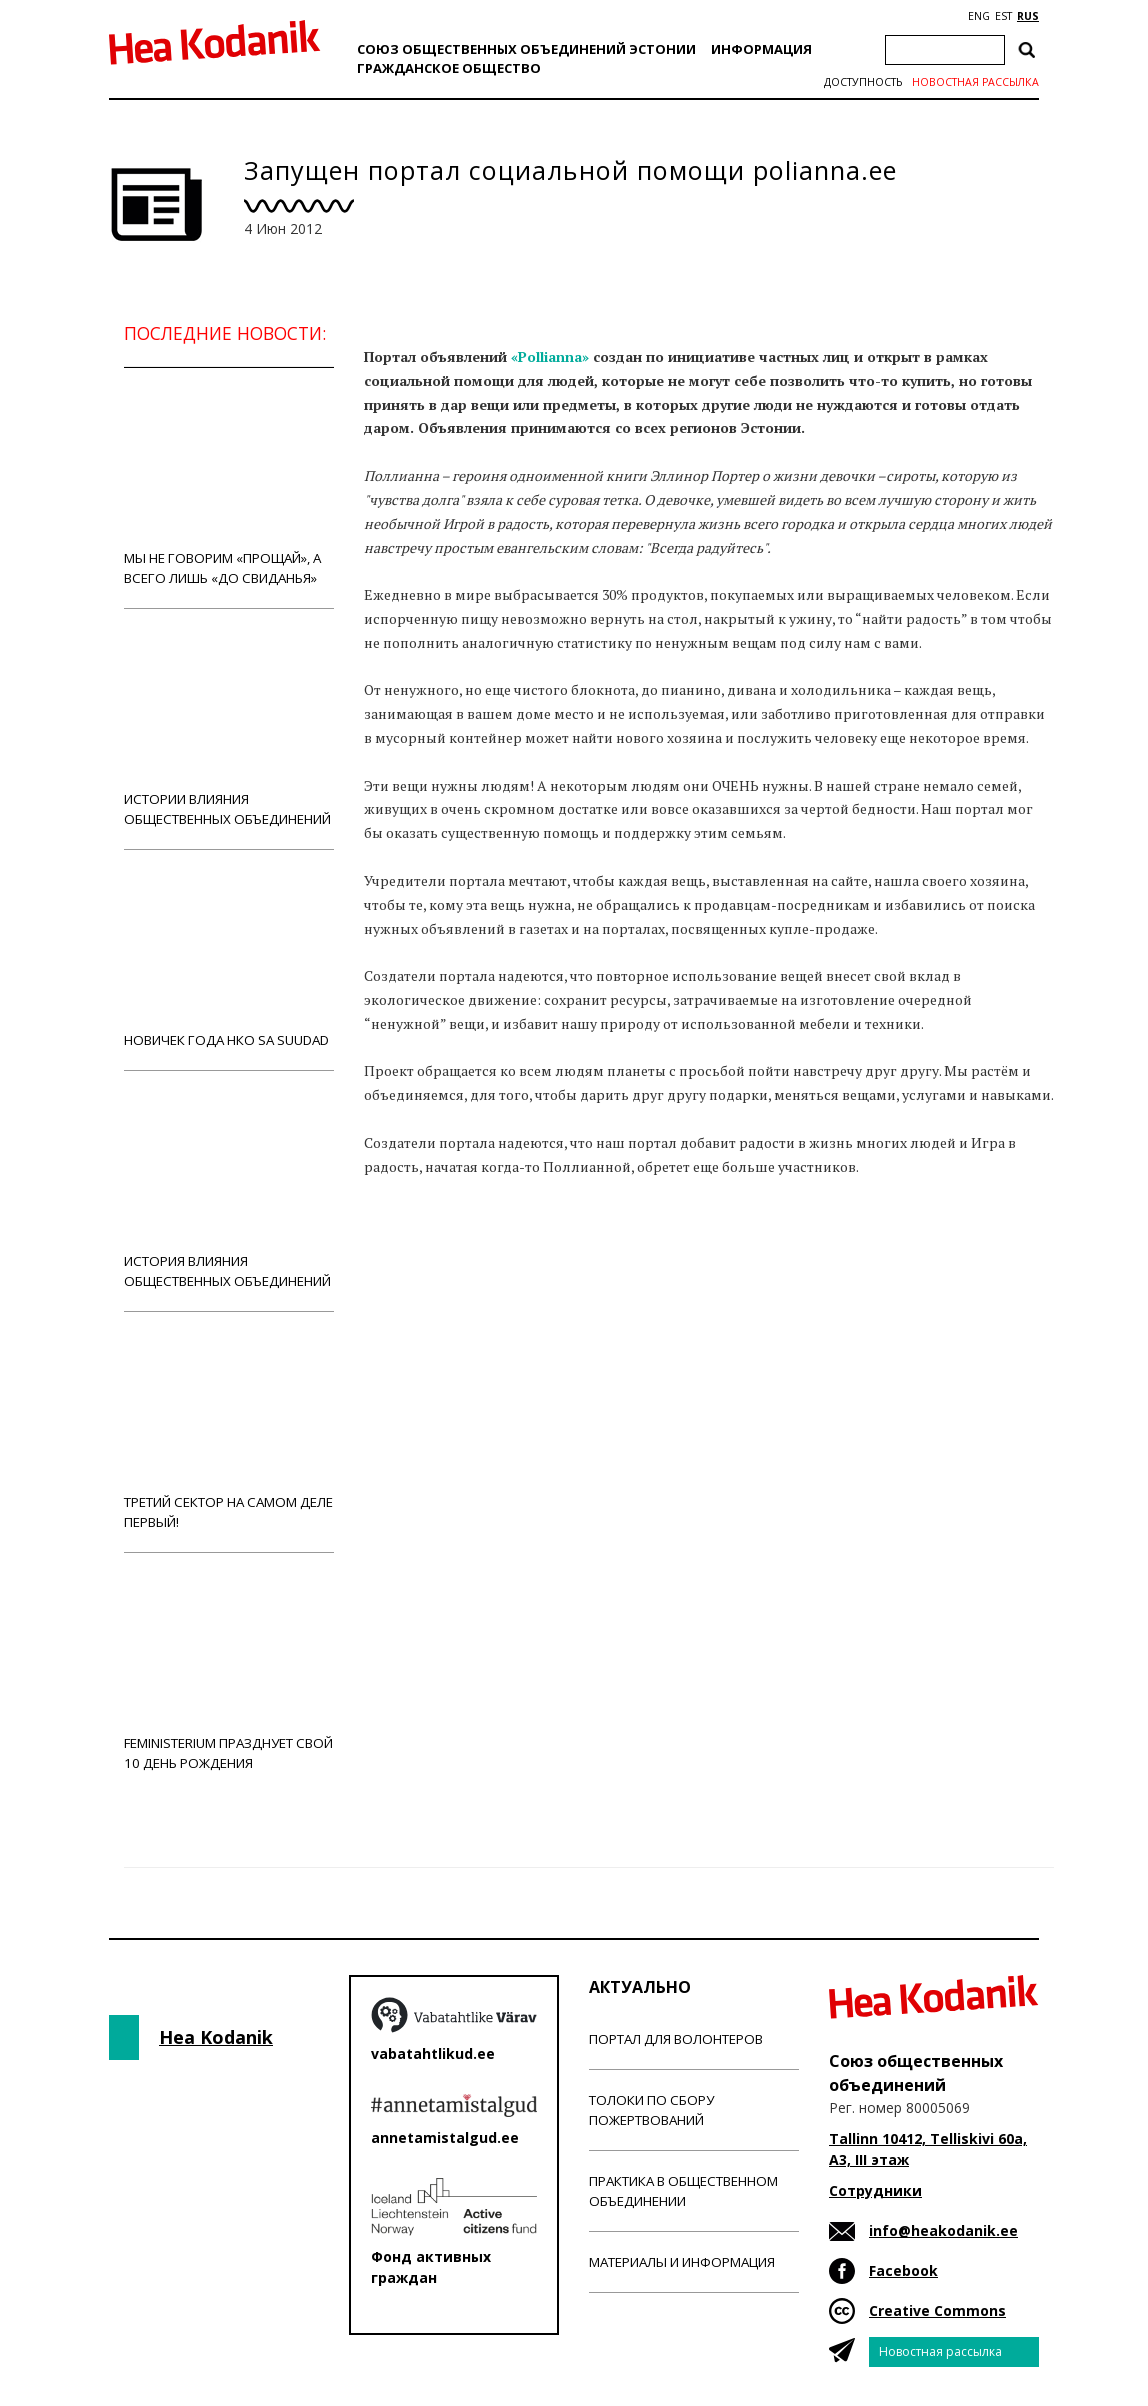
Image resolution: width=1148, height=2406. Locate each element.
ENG (979, 16)
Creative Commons (937, 2310)
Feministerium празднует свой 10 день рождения (229, 1672)
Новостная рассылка (975, 82)
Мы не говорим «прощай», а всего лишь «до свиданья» (229, 487)
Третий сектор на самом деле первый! (229, 1431)
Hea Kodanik (216, 2037)
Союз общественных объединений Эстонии (526, 49)
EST (1003, 16)
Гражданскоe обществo (449, 68)
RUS (1028, 16)
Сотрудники (875, 2190)
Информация (761, 49)
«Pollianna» (550, 356)
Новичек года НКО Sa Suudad (229, 959)
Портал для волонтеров (676, 2039)
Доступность (863, 82)
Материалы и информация (682, 2262)
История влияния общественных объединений (229, 1190)
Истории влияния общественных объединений (229, 728)
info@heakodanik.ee (943, 2230)
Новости (418, 1244)
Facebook (903, 2270)
